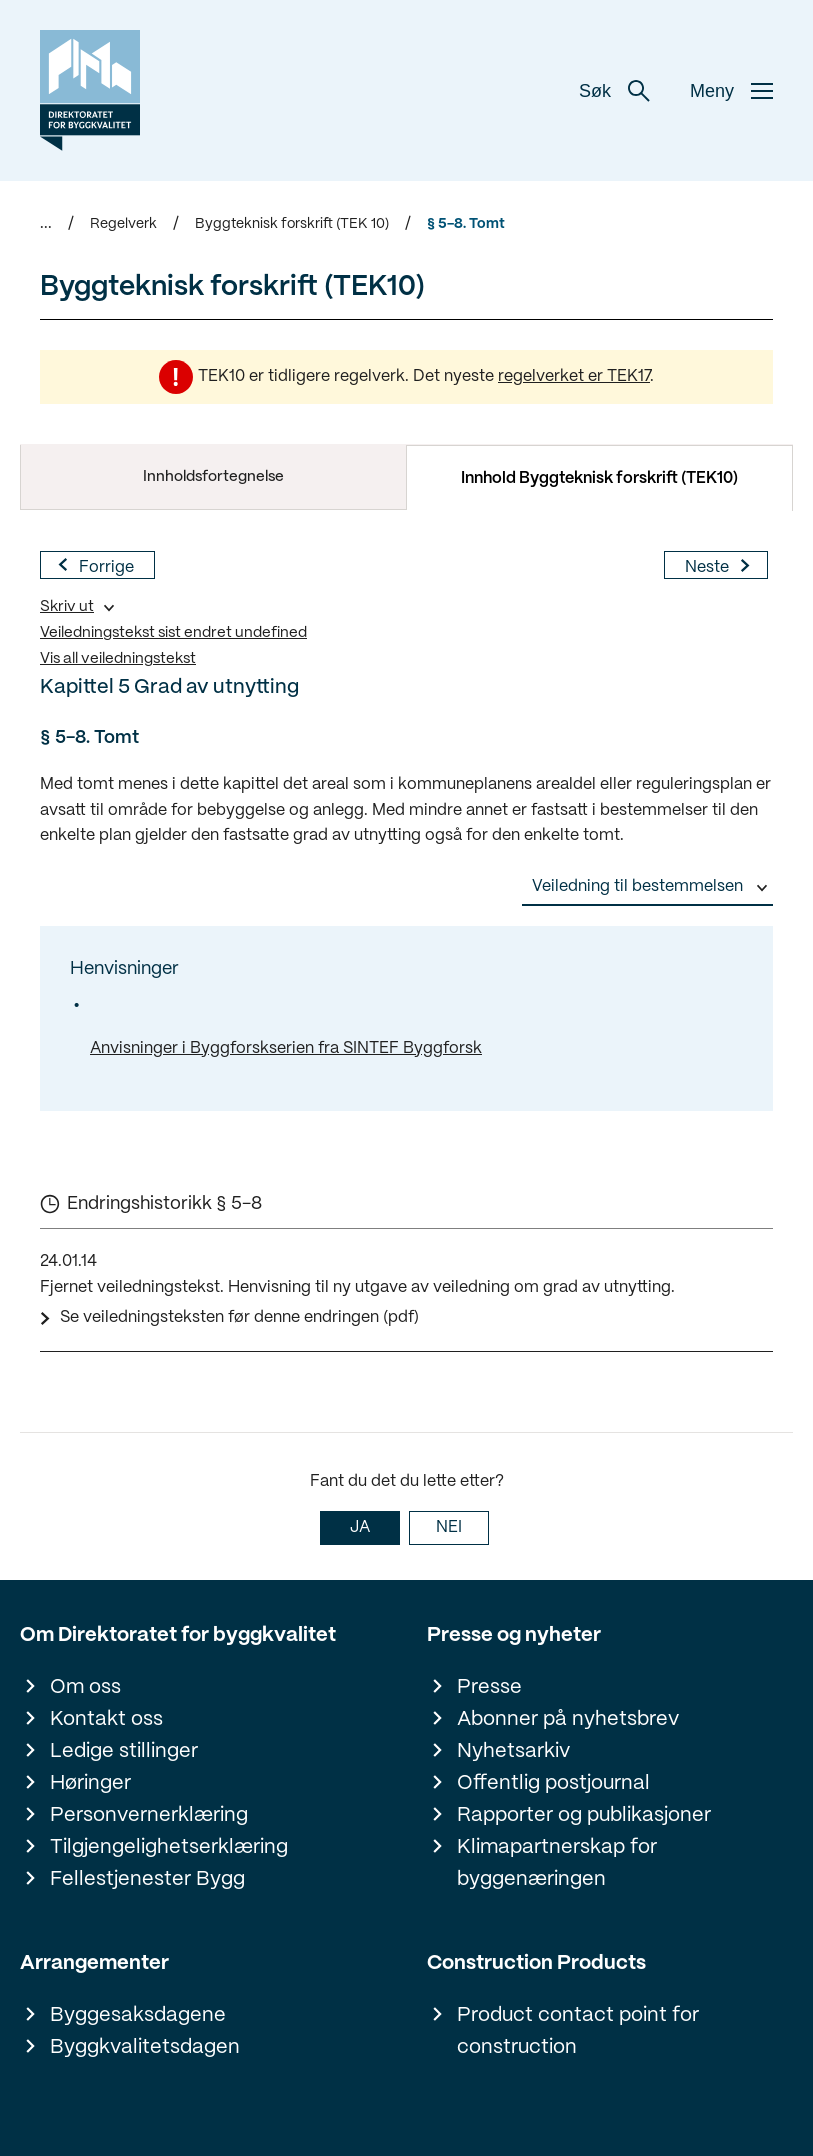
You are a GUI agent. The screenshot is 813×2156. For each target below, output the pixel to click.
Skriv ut (67, 607)
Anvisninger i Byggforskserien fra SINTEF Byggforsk (286, 1048)
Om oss (85, 1687)
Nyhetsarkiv (513, 1751)
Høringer (90, 1783)
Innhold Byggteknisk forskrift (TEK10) (599, 478)
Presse (489, 1687)
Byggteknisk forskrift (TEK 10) (292, 224)
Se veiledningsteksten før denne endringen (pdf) (239, 1317)
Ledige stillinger (124, 1751)
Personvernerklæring (149, 1815)
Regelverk (123, 224)
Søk (614, 91)
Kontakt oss (106, 1719)
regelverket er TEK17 (574, 376)
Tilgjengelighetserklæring (169, 1847)
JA (360, 1527)
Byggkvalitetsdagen (145, 2047)
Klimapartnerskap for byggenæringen (557, 1863)
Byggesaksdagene (138, 2015)
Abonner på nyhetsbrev (568, 1719)
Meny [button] (731, 91)
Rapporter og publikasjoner (584, 1815)
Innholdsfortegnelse (213, 477)
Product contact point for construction (578, 2031)
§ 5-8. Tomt (466, 224)
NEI (449, 1527)
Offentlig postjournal (553, 1783)
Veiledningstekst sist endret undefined (173, 633)
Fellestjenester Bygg (147, 1879)
